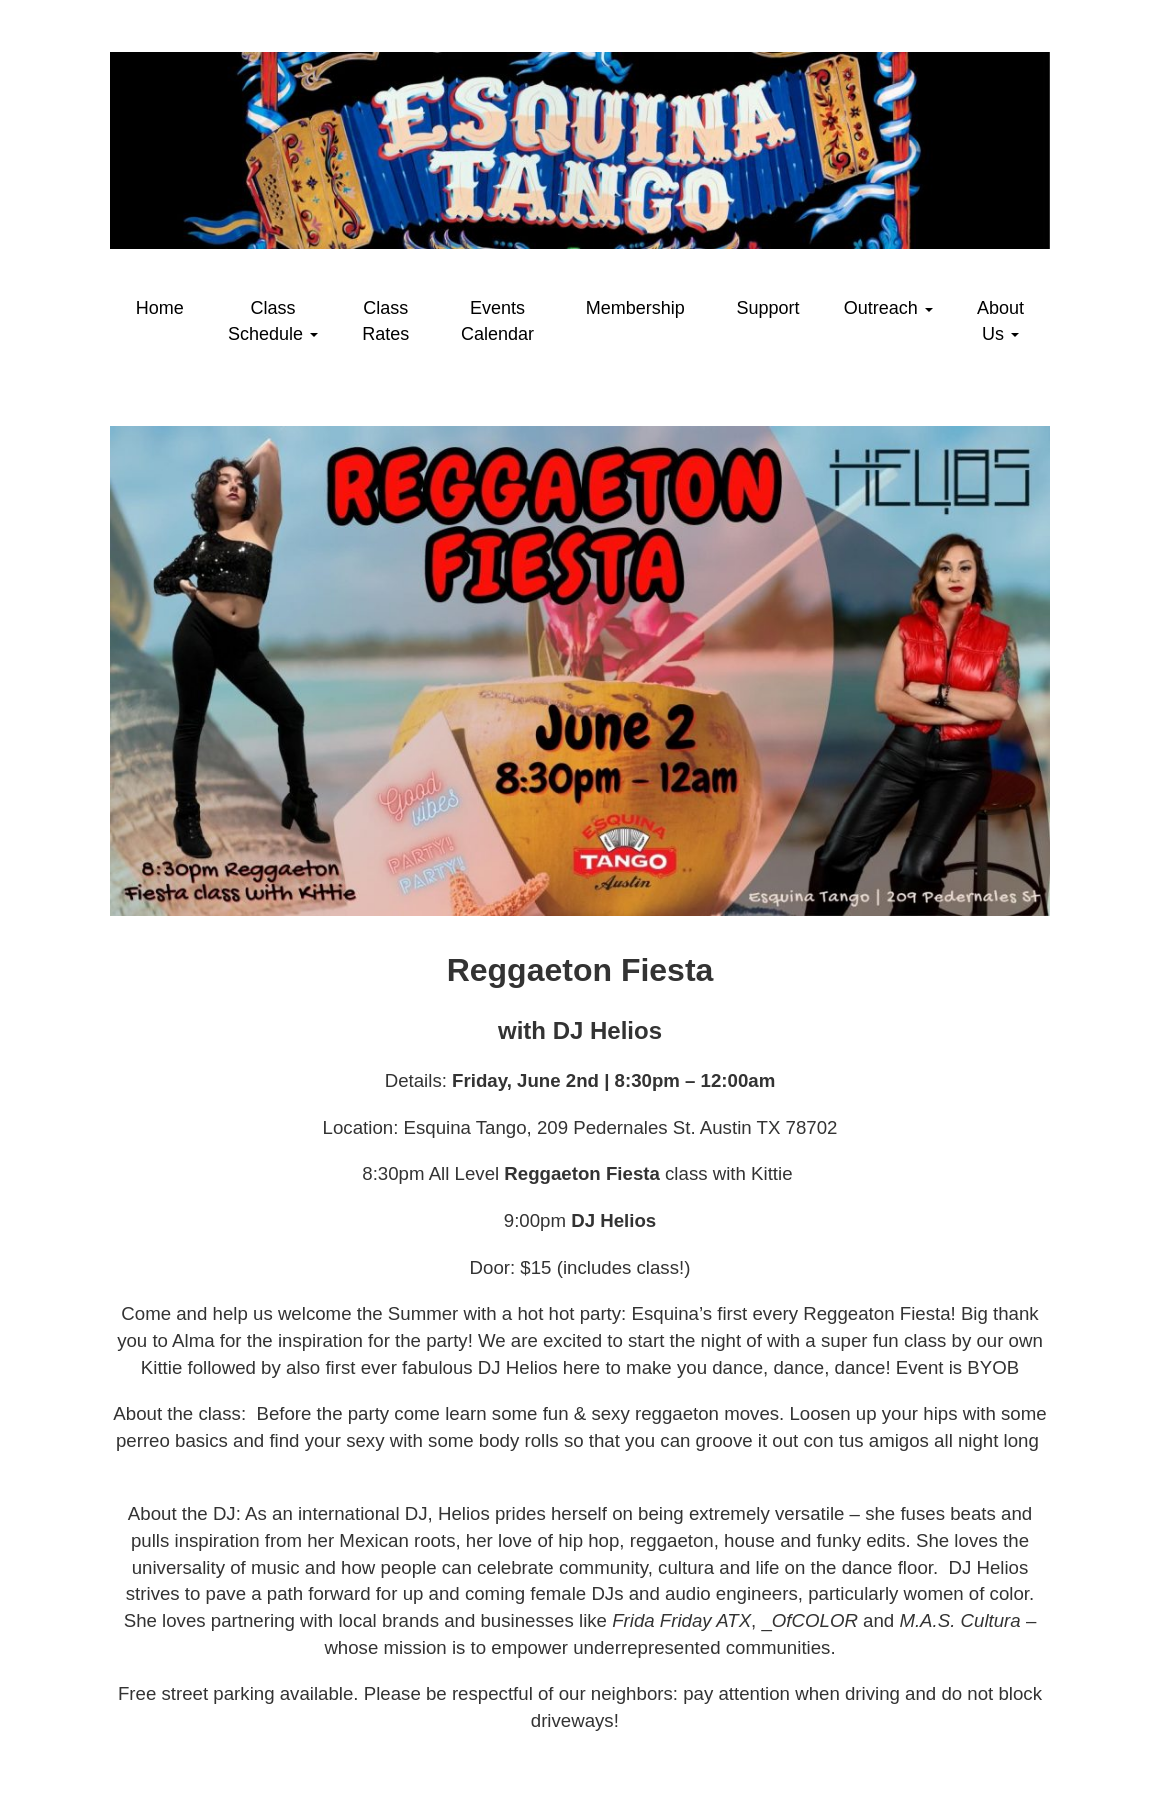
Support (768, 308)
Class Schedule (273, 320)
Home (160, 308)
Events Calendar (497, 320)
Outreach (888, 308)
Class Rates (385, 320)
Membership (635, 308)
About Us (1000, 320)
